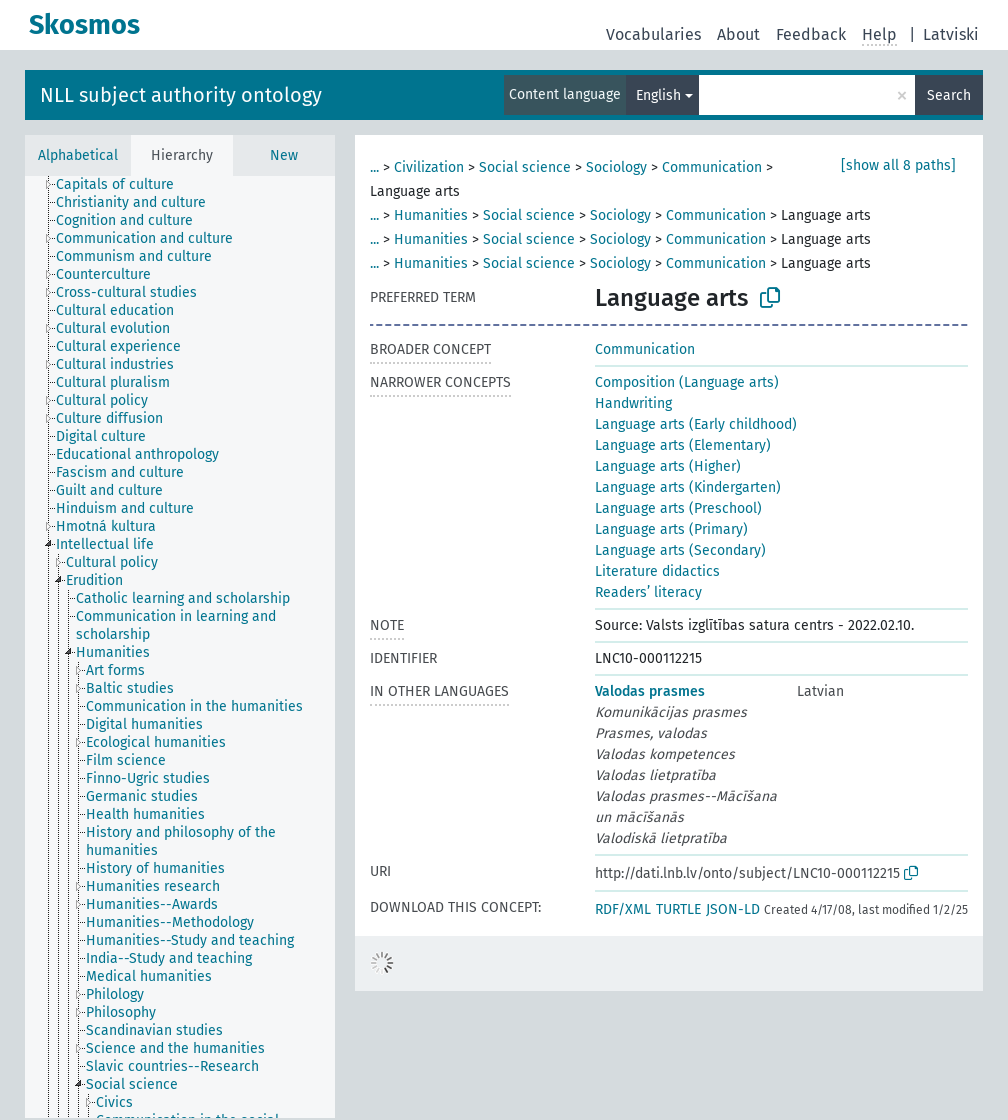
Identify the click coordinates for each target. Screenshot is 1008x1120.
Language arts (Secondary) (680, 550)
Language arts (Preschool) (678, 508)
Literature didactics (657, 571)
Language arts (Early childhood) (696, 424)
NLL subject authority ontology (181, 95)
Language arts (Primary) (671, 529)
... (374, 167)
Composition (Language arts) (687, 382)
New (284, 155)
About (738, 34)
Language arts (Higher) (668, 466)
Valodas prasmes (650, 691)
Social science (525, 167)
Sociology (616, 167)
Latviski (951, 34)
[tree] (180, 647)
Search (949, 95)
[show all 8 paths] (898, 165)
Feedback (811, 34)
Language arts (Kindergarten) (688, 487)
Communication (712, 167)
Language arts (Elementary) (683, 445)
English (658, 95)
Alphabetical (78, 155)
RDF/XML (623, 909)
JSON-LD (733, 909)
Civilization (429, 167)
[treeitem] (123, 185)
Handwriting (633, 403)
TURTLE (678, 909)
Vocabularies (653, 34)
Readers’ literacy (648, 592)
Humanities (431, 215)
